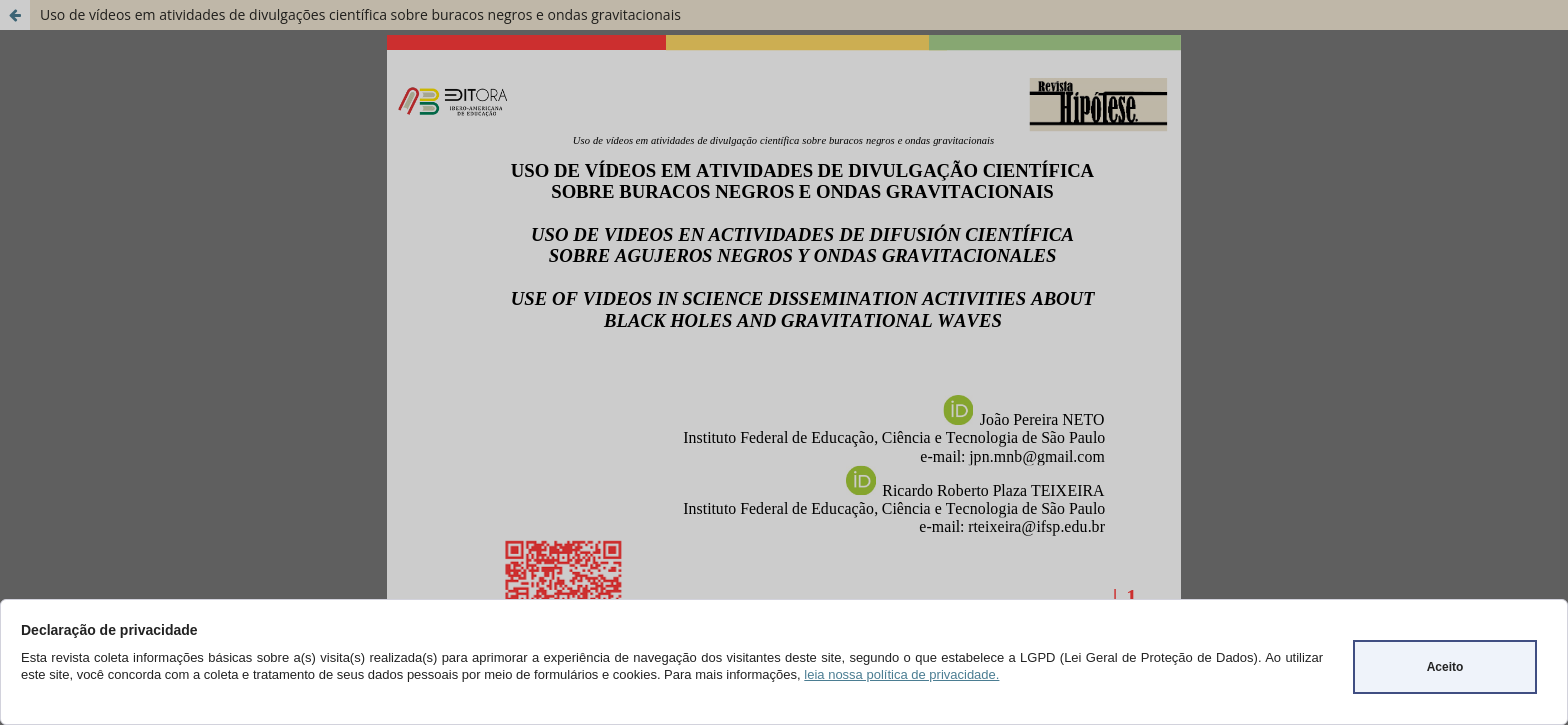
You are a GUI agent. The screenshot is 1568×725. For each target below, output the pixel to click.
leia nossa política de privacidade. (901, 674)
